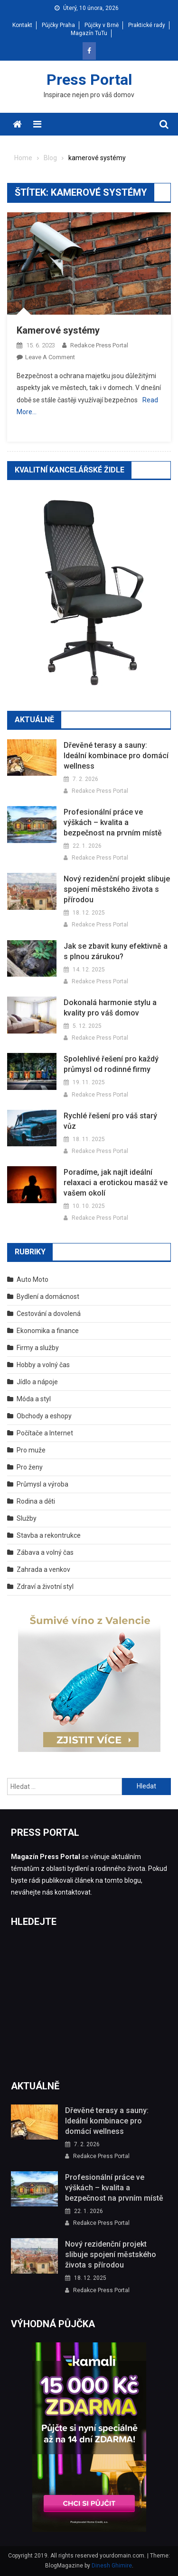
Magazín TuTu (89, 33)
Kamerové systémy (58, 330)
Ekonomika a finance (48, 1330)
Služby (27, 1518)
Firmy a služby (38, 1347)
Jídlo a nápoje (37, 1382)
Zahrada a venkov (43, 1569)
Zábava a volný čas (45, 1552)
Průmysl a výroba (42, 1484)
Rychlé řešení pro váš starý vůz (110, 1121)
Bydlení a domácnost (48, 1296)
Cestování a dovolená (49, 1313)
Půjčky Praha (58, 25)
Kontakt (22, 25)
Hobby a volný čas (43, 1365)
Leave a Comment (50, 357)
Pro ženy (30, 1467)
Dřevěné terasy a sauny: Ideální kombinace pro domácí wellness (116, 756)
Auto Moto (32, 1279)
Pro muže (31, 1450)
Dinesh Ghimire (112, 2565)
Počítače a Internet (45, 1433)
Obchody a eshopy (44, 1416)
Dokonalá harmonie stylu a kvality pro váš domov (110, 1007)
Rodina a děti (36, 1501)
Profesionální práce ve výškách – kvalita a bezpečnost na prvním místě (113, 822)
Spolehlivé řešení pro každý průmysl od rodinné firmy (111, 1064)
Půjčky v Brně (101, 25)
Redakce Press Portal (99, 345)
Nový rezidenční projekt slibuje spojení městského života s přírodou (117, 889)
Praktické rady (146, 25)
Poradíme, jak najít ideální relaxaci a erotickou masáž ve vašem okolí (116, 1182)
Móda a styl (34, 1399)
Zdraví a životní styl (45, 1586)
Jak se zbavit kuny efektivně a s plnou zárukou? (116, 951)
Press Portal (89, 80)
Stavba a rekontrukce (49, 1535)
